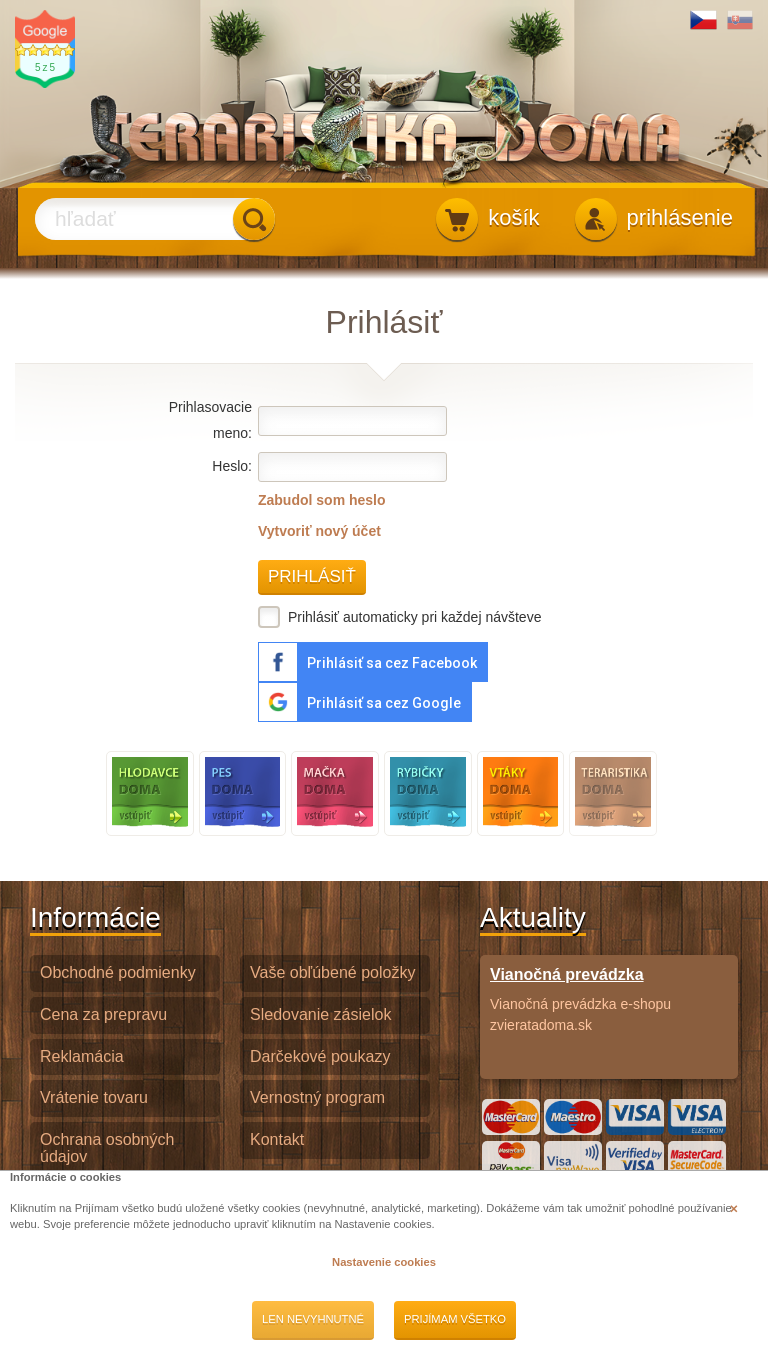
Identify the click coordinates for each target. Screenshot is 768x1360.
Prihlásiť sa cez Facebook (392, 663)
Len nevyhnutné (313, 1319)
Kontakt (277, 1139)
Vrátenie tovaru (94, 1097)
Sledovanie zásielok (320, 1014)
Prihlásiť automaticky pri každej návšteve (399, 617)
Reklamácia (82, 1056)
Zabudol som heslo (322, 500)
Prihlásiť (312, 576)
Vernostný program (317, 1097)
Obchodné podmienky (118, 972)
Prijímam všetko (455, 1319)
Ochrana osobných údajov (107, 1148)
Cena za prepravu (103, 1014)
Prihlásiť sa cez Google (384, 703)
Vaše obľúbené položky (332, 972)
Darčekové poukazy (320, 1056)
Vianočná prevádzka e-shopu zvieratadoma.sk (609, 999)
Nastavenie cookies (384, 1262)
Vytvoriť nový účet (319, 531)
